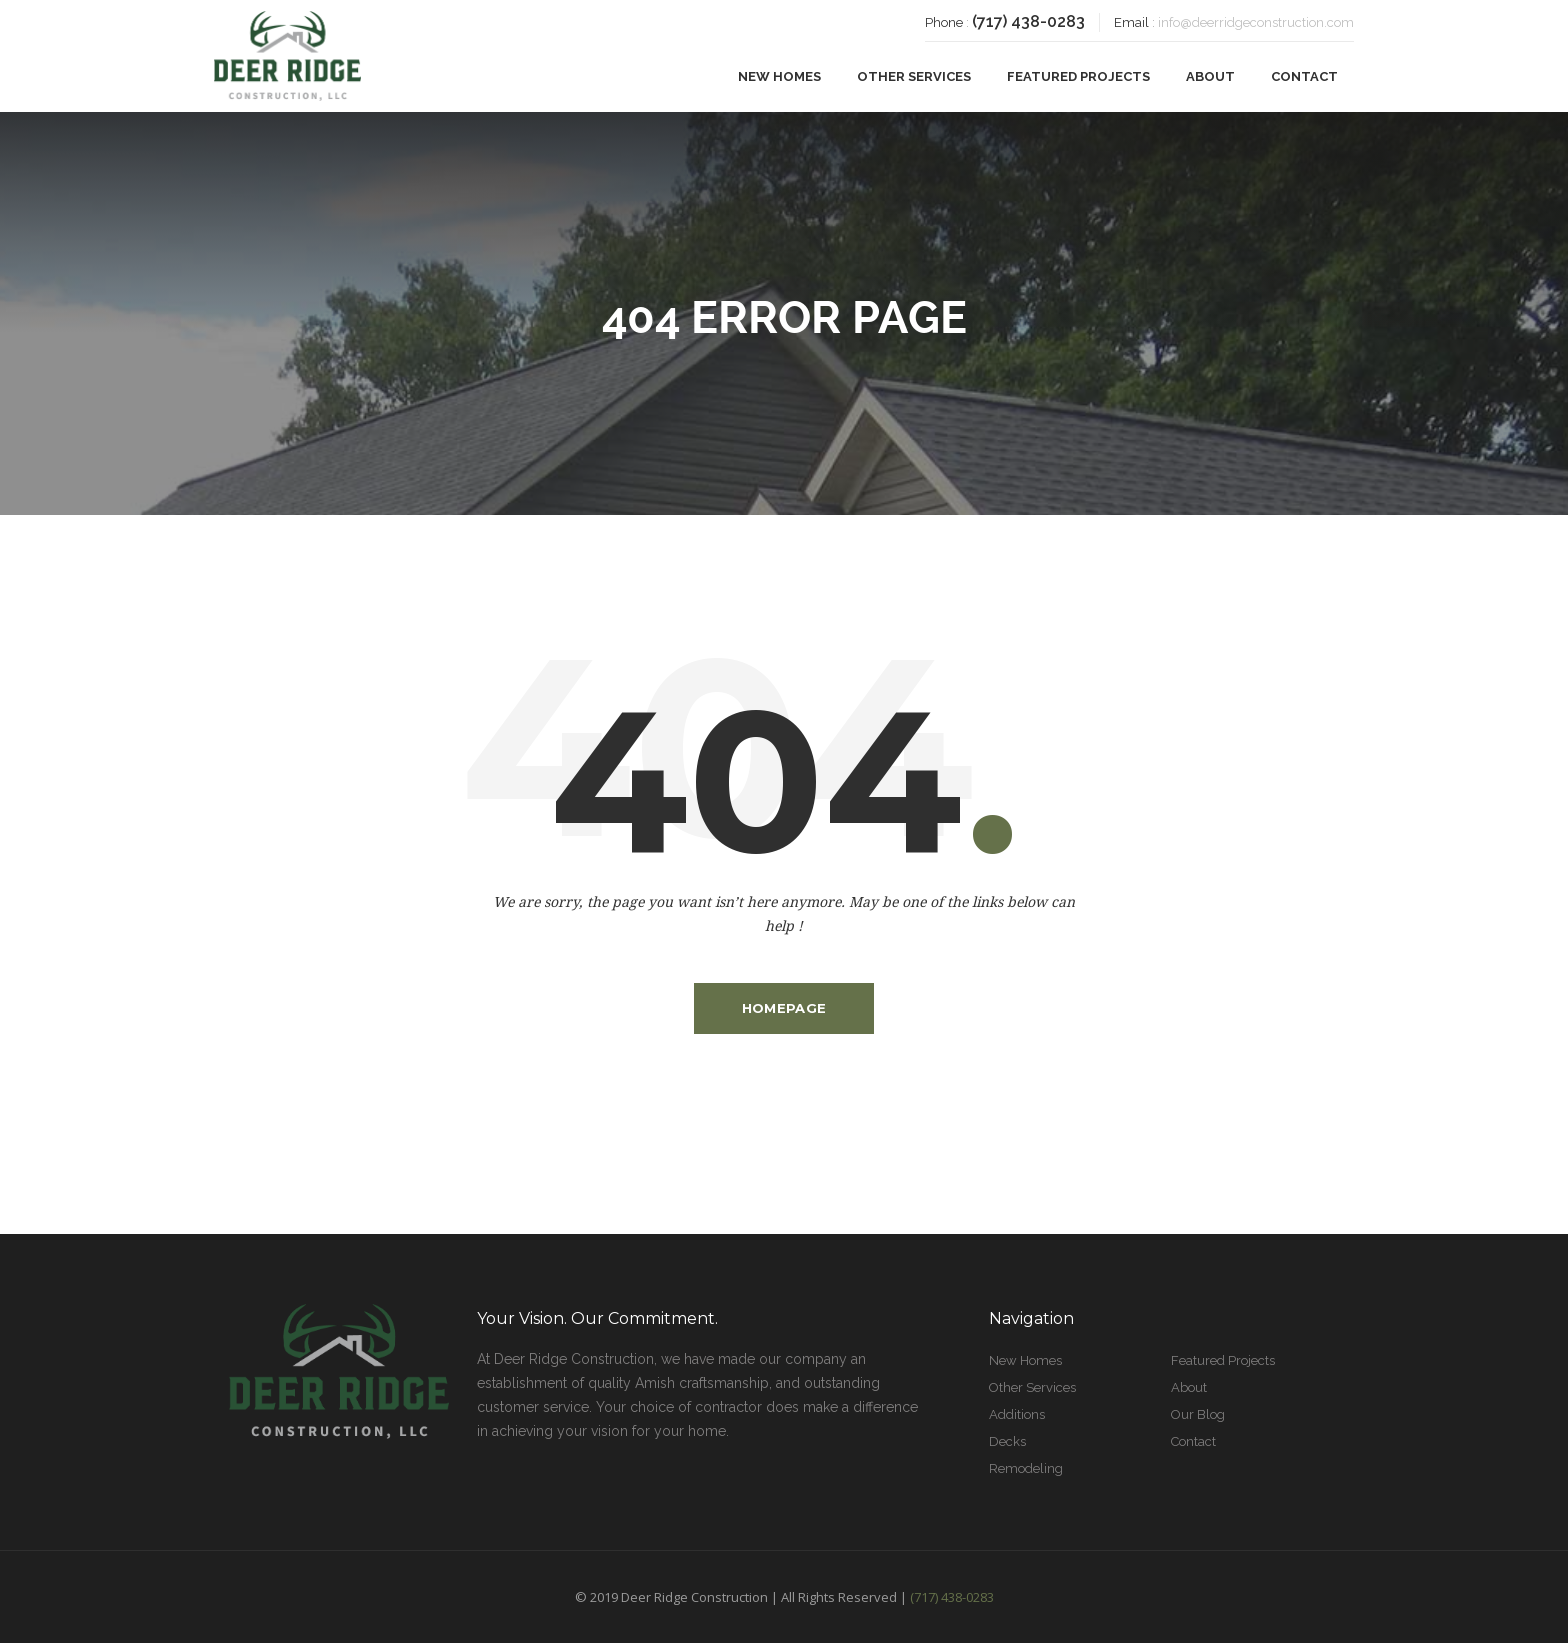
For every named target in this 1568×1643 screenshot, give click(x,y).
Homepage (784, 1008)
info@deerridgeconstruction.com (1256, 22)
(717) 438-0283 (1028, 21)
